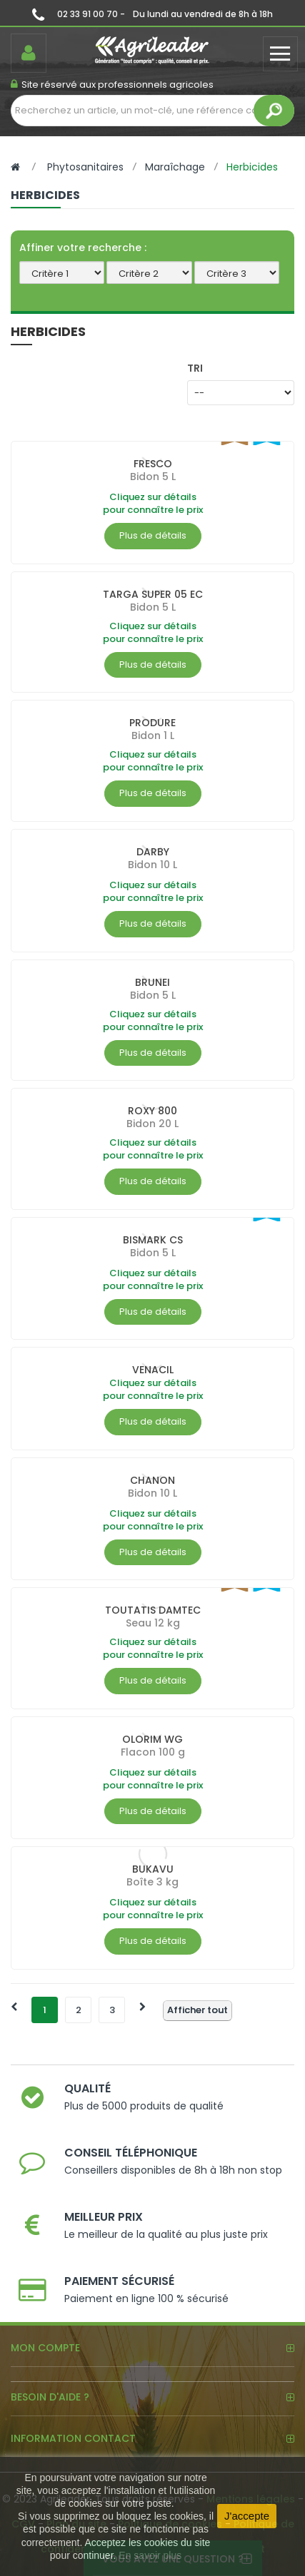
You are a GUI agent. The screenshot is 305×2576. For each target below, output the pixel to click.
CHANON (152, 1480)
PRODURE (152, 723)
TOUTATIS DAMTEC (153, 1610)
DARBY (152, 852)
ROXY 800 (152, 1111)
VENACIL (153, 1370)
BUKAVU (153, 1869)
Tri (195, 368)
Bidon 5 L (153, 476)
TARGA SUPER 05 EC (153, 594)
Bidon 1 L (152, 735)
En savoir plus (150, 2555)
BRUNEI (152, 982)
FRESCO (153, 464)
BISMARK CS (153, 1240)
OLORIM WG (152, 1739)
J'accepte (246, 2516)
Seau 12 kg (153, 1623)
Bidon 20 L (152, 1123)
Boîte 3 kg (152, 1882)
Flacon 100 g (153, 1752)
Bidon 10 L (152, 864)
